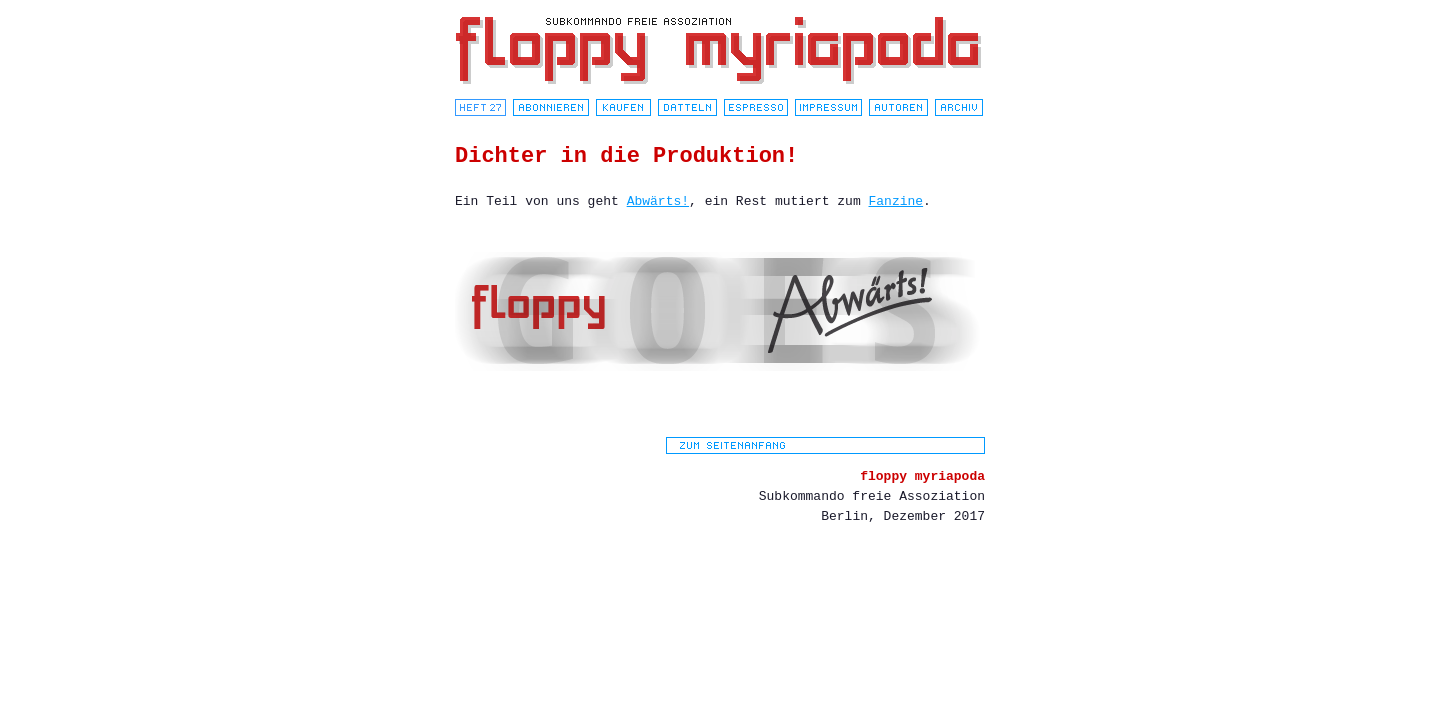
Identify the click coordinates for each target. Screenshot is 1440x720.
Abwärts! (658, 201)
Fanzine (896, 201)
